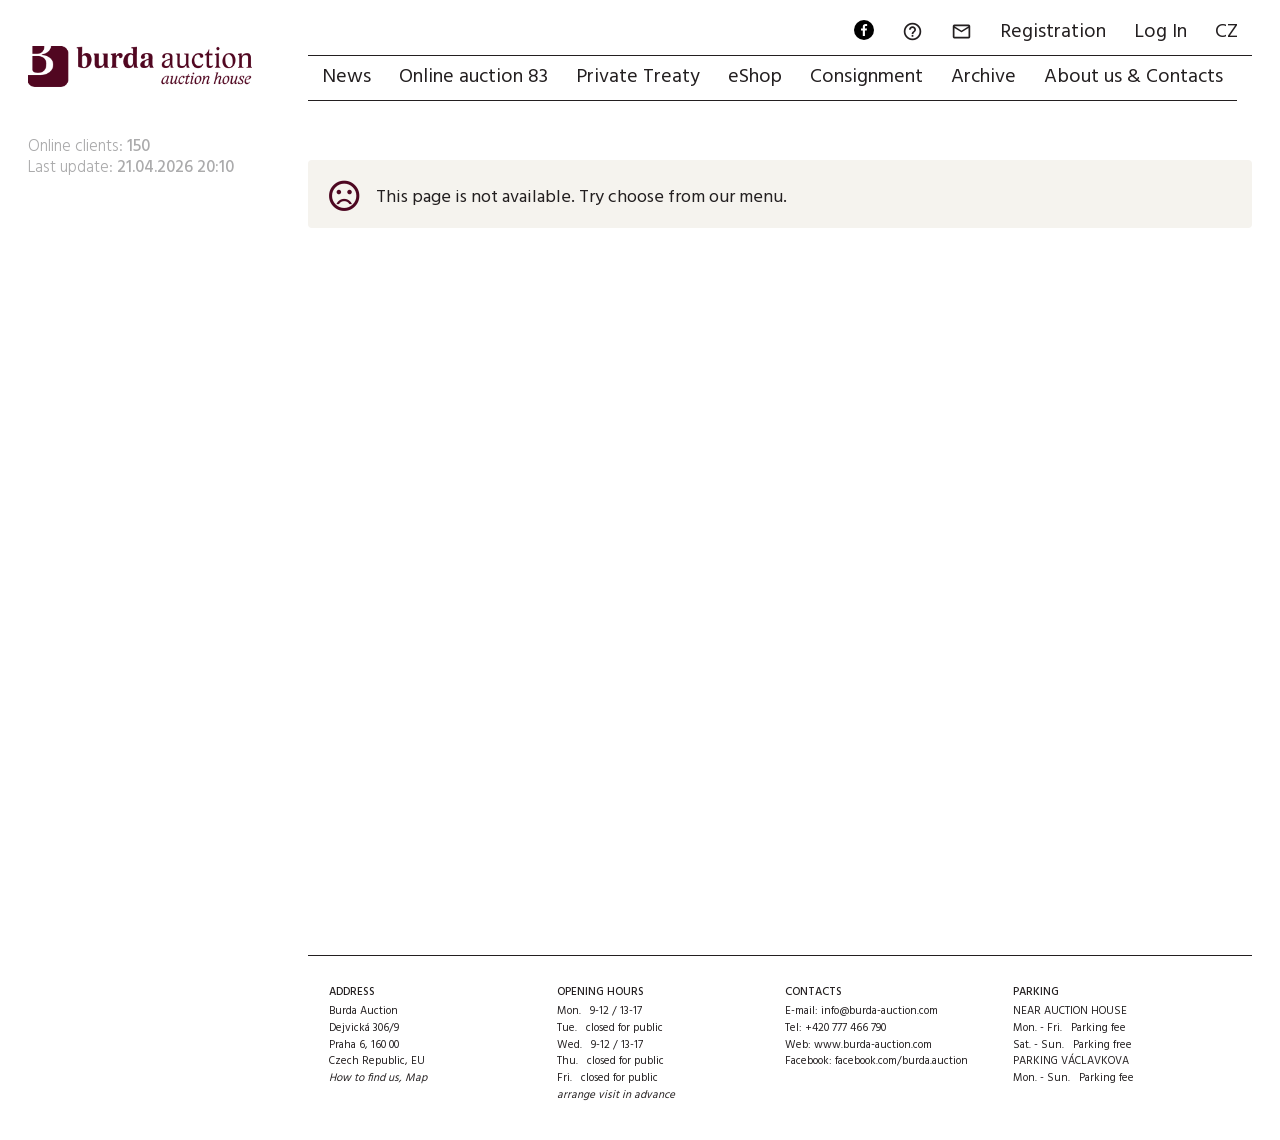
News (346, 77)
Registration (1053, 32)
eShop (755, 77)
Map (416, 1078)
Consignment (866, 77)
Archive (983, 77)
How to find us (364, 1078)
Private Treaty (638, 77)
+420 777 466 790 (845, 1028)
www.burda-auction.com (873, 1045)
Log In (1160, 32)
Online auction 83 (473, 77)
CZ (1226, 32)
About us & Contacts (1133, 77)
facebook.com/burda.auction (901, 1061)
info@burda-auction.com (879, 1011)
